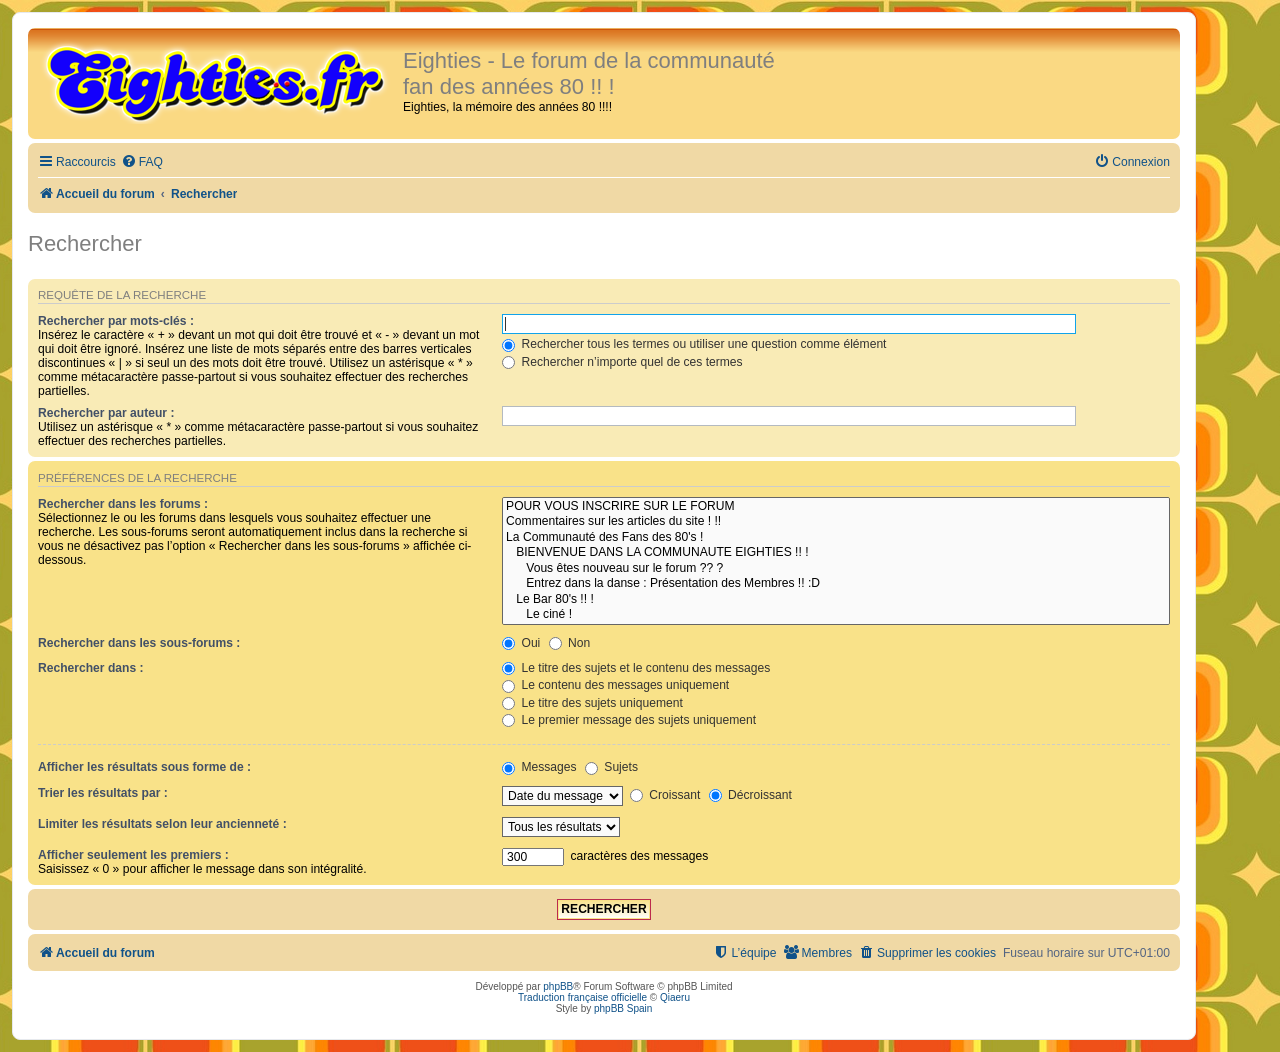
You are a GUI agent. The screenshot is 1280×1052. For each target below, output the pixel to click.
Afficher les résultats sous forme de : (144, 767)
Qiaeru (675, 997)
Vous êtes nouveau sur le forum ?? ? (836, 569)
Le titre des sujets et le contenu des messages (636, 668)
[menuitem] (142, 162)
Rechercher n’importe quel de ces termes (622, 362)
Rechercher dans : (91, 668)
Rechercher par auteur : (106, 413)
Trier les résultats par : (103, 793)
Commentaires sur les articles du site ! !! (836, 522)
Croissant (665, 795)
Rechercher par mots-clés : (116, 321)
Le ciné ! (836, 615)
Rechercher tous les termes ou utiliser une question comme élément (694, 344)
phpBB (558, 986)
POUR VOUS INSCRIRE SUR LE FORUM (836, 507)
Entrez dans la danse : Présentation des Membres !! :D (836, 584)
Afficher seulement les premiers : (133, 855)
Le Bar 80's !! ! (836, 600)
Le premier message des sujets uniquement (629, 720)
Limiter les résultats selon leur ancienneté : (162, 824)
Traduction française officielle (582, 997)
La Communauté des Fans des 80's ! (836, 538)
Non (570, 643)
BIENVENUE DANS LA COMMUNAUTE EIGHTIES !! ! (836, 553)
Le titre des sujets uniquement (592, 703)
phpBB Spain (623, 1008)
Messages (539, 767)
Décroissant (750, 795)
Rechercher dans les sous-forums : (139, 643)
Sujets (611, 767)
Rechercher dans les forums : (123, 504)
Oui (521, 643)
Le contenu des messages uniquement (615, 685)
